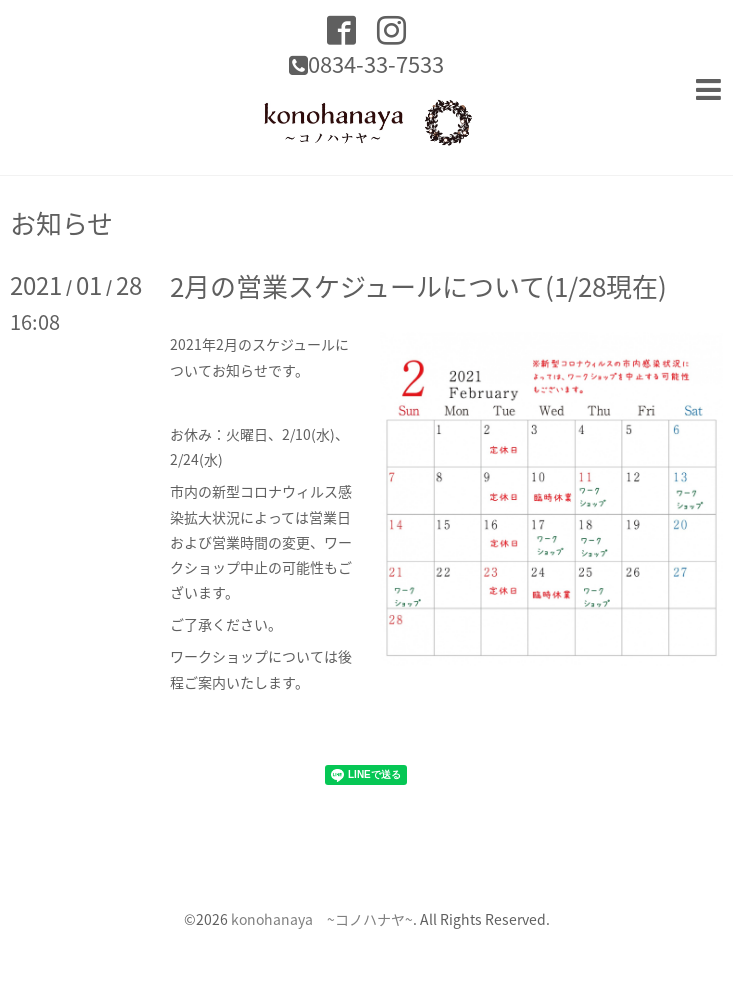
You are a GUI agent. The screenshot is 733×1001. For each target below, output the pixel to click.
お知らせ (61, 223)
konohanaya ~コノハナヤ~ (322, 919)
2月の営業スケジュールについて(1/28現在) (418, 286)
